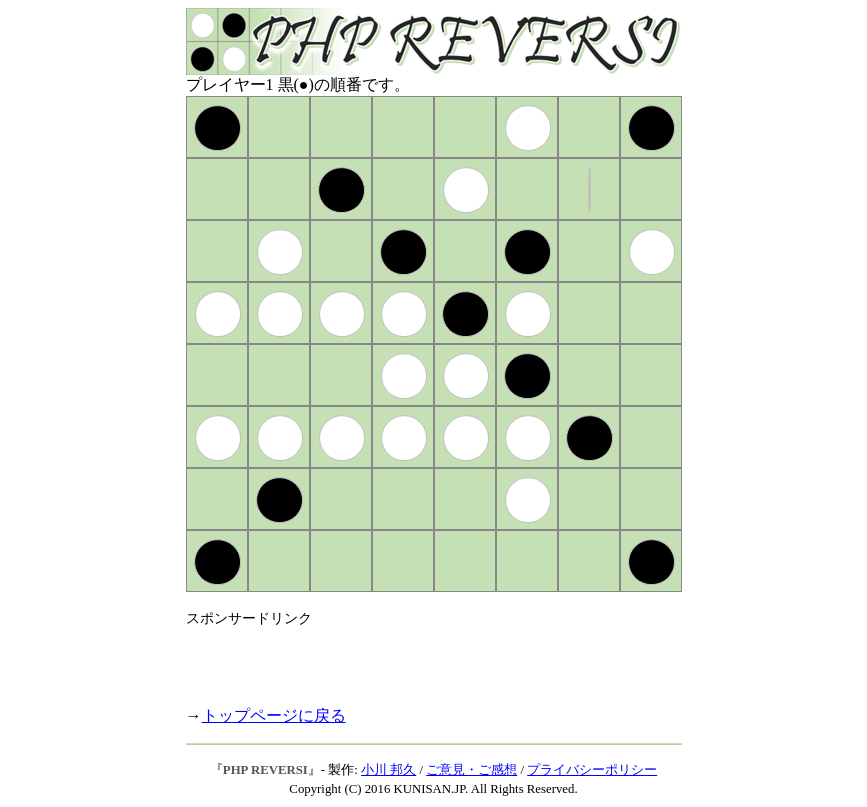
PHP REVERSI (265, 770)
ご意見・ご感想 (471, 770)
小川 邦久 (388, 770)
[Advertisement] (420, 658)
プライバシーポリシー (592, 770)
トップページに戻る (274, 715)
